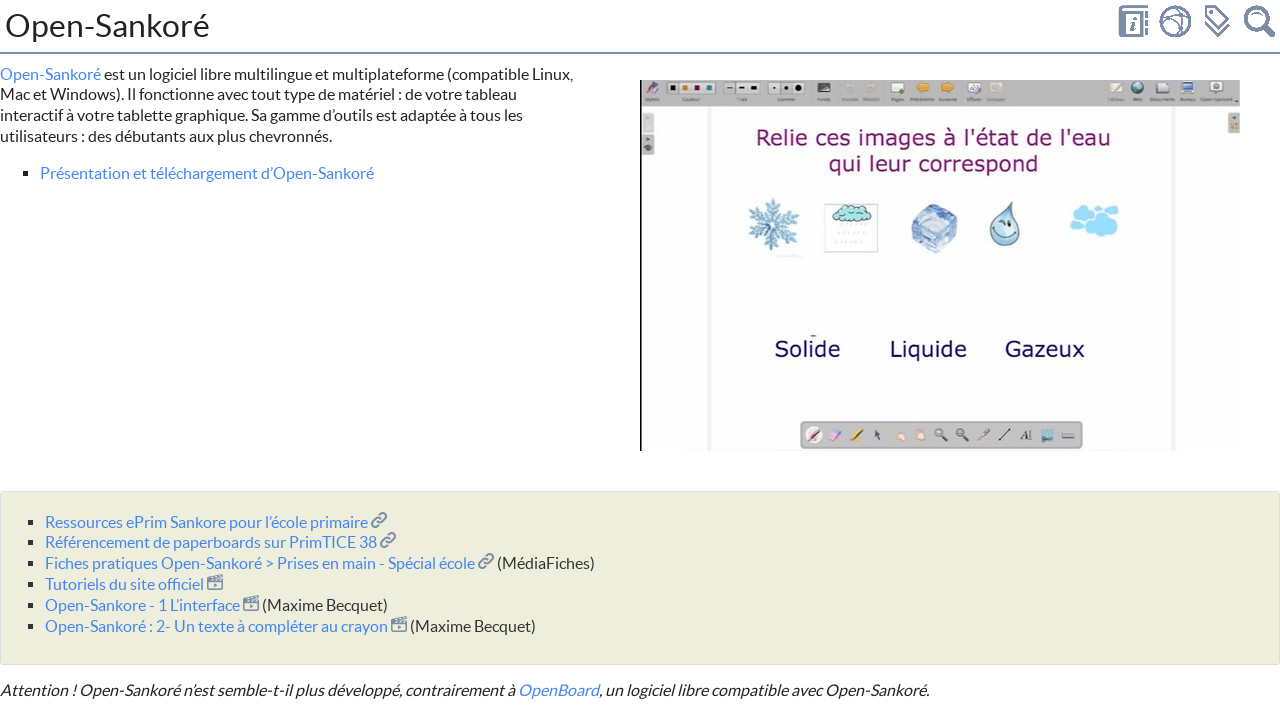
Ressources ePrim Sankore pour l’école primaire (216, 522)
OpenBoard (558, 690)
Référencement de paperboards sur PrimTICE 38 (220, 542)
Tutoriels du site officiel (134, 584)
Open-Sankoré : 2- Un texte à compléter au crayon (226, 626)
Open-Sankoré (50, 74)
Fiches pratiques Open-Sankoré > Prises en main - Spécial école (269, 563)
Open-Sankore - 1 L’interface (152, 605)
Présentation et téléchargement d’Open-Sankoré (207, 173)
